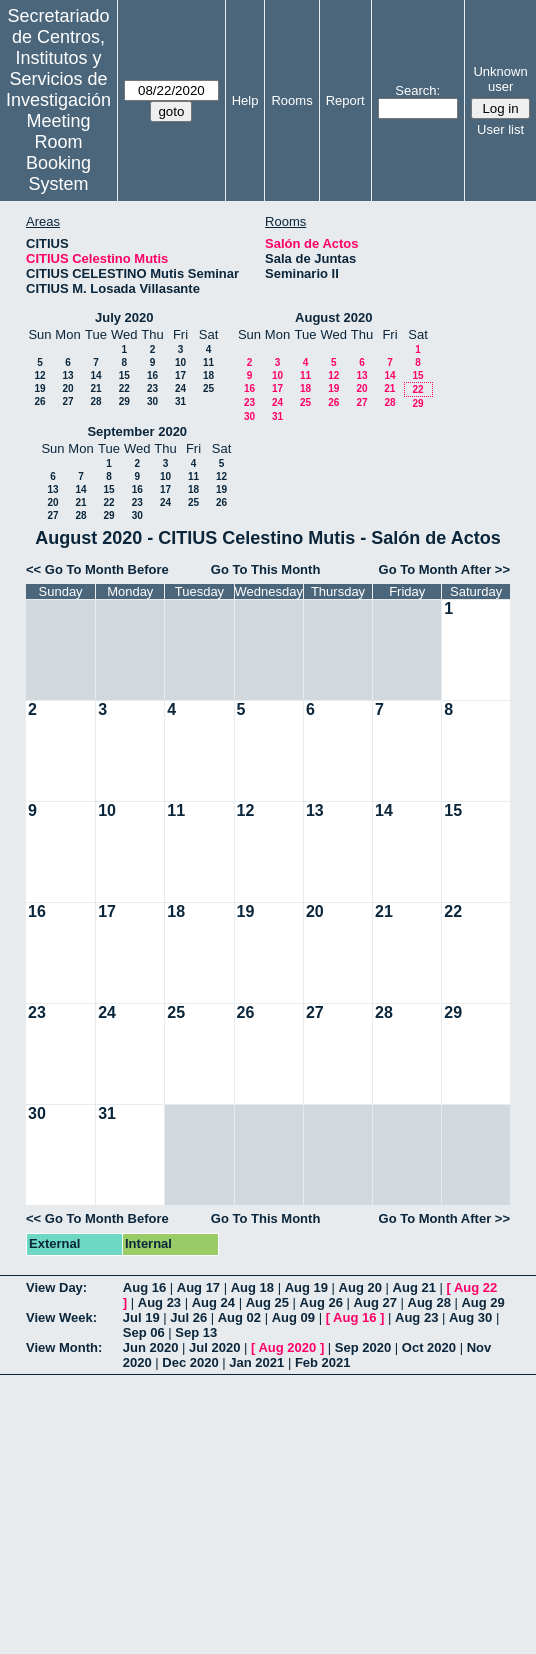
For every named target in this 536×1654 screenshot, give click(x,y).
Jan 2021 (256, 1362)
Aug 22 (475, 1287)
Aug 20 (360, 1287)
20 (67, 388)
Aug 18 (252, 1287)
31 (180, 401)
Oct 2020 (429, 1347)
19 (39, 388)
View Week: (61, 1317)
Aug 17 (198, 1287)
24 (180, 388)
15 (124, 375)
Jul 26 (188, 1317)
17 (180, 375)
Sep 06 (144, 1332)
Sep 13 (196, 1332)
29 (124, 401)
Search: (417, 90)
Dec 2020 (190, 1362)
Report (345, 100)
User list (500, 129)
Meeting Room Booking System (58, 152)
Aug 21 (414, 1287)
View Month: (64, 1347)
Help (245, 100)
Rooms (291, 100)
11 (208, 362)
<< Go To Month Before (97, 569)
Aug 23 (159, 1302)
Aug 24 (213, 1302)
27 (67, 401)
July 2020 (124, 317)
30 (152, 401)
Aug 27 (375, 1302)
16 (152, 375)
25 (208, 388)
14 (95, 375)
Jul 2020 (214, 1347)
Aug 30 (470, 1317)
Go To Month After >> (444, 569)
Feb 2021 (323, 1362)
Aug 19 (306, 1287)
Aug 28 (429, 1302)
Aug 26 (321, 1302)
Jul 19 (141, 1317)
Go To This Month (266, 569)
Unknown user (500, 79)
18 (208, 375)
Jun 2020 (151, 1347)
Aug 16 (144, 1287)
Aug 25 (267, 1302)
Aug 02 (239, 1317)
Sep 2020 (363, 1347)
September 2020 (137, 431)
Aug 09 (293, 1317)
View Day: (56, 1287)
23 (152, 388)
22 (124, 388)
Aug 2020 (287, 1347)
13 (67, 375)
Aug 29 (482, 1302)
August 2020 (333, 317)
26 (39, 401)
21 (95, 388)
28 (95, 401)
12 (39, 375)
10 (180, 362)
